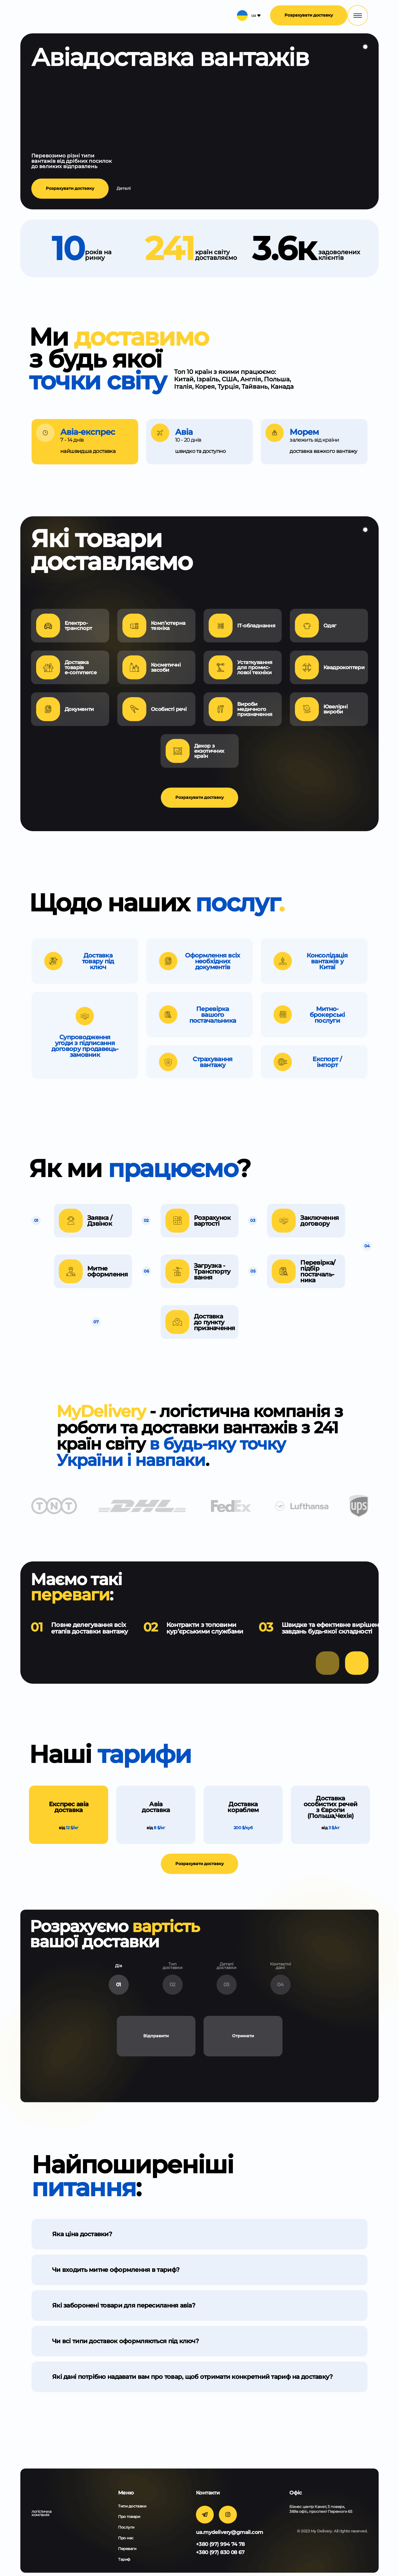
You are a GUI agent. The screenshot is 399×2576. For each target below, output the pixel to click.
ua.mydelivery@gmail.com (229, 2533)
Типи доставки (132, 2506)
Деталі (125, 188)
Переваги (127, 2548)
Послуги (126, 2527)
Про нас (126, 2538)
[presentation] (356, 1663)
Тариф (124, 2559)
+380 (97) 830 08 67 (220, 2554)
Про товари (129, 2517)
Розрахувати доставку (308, 15)
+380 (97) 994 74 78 (220, 2545)
